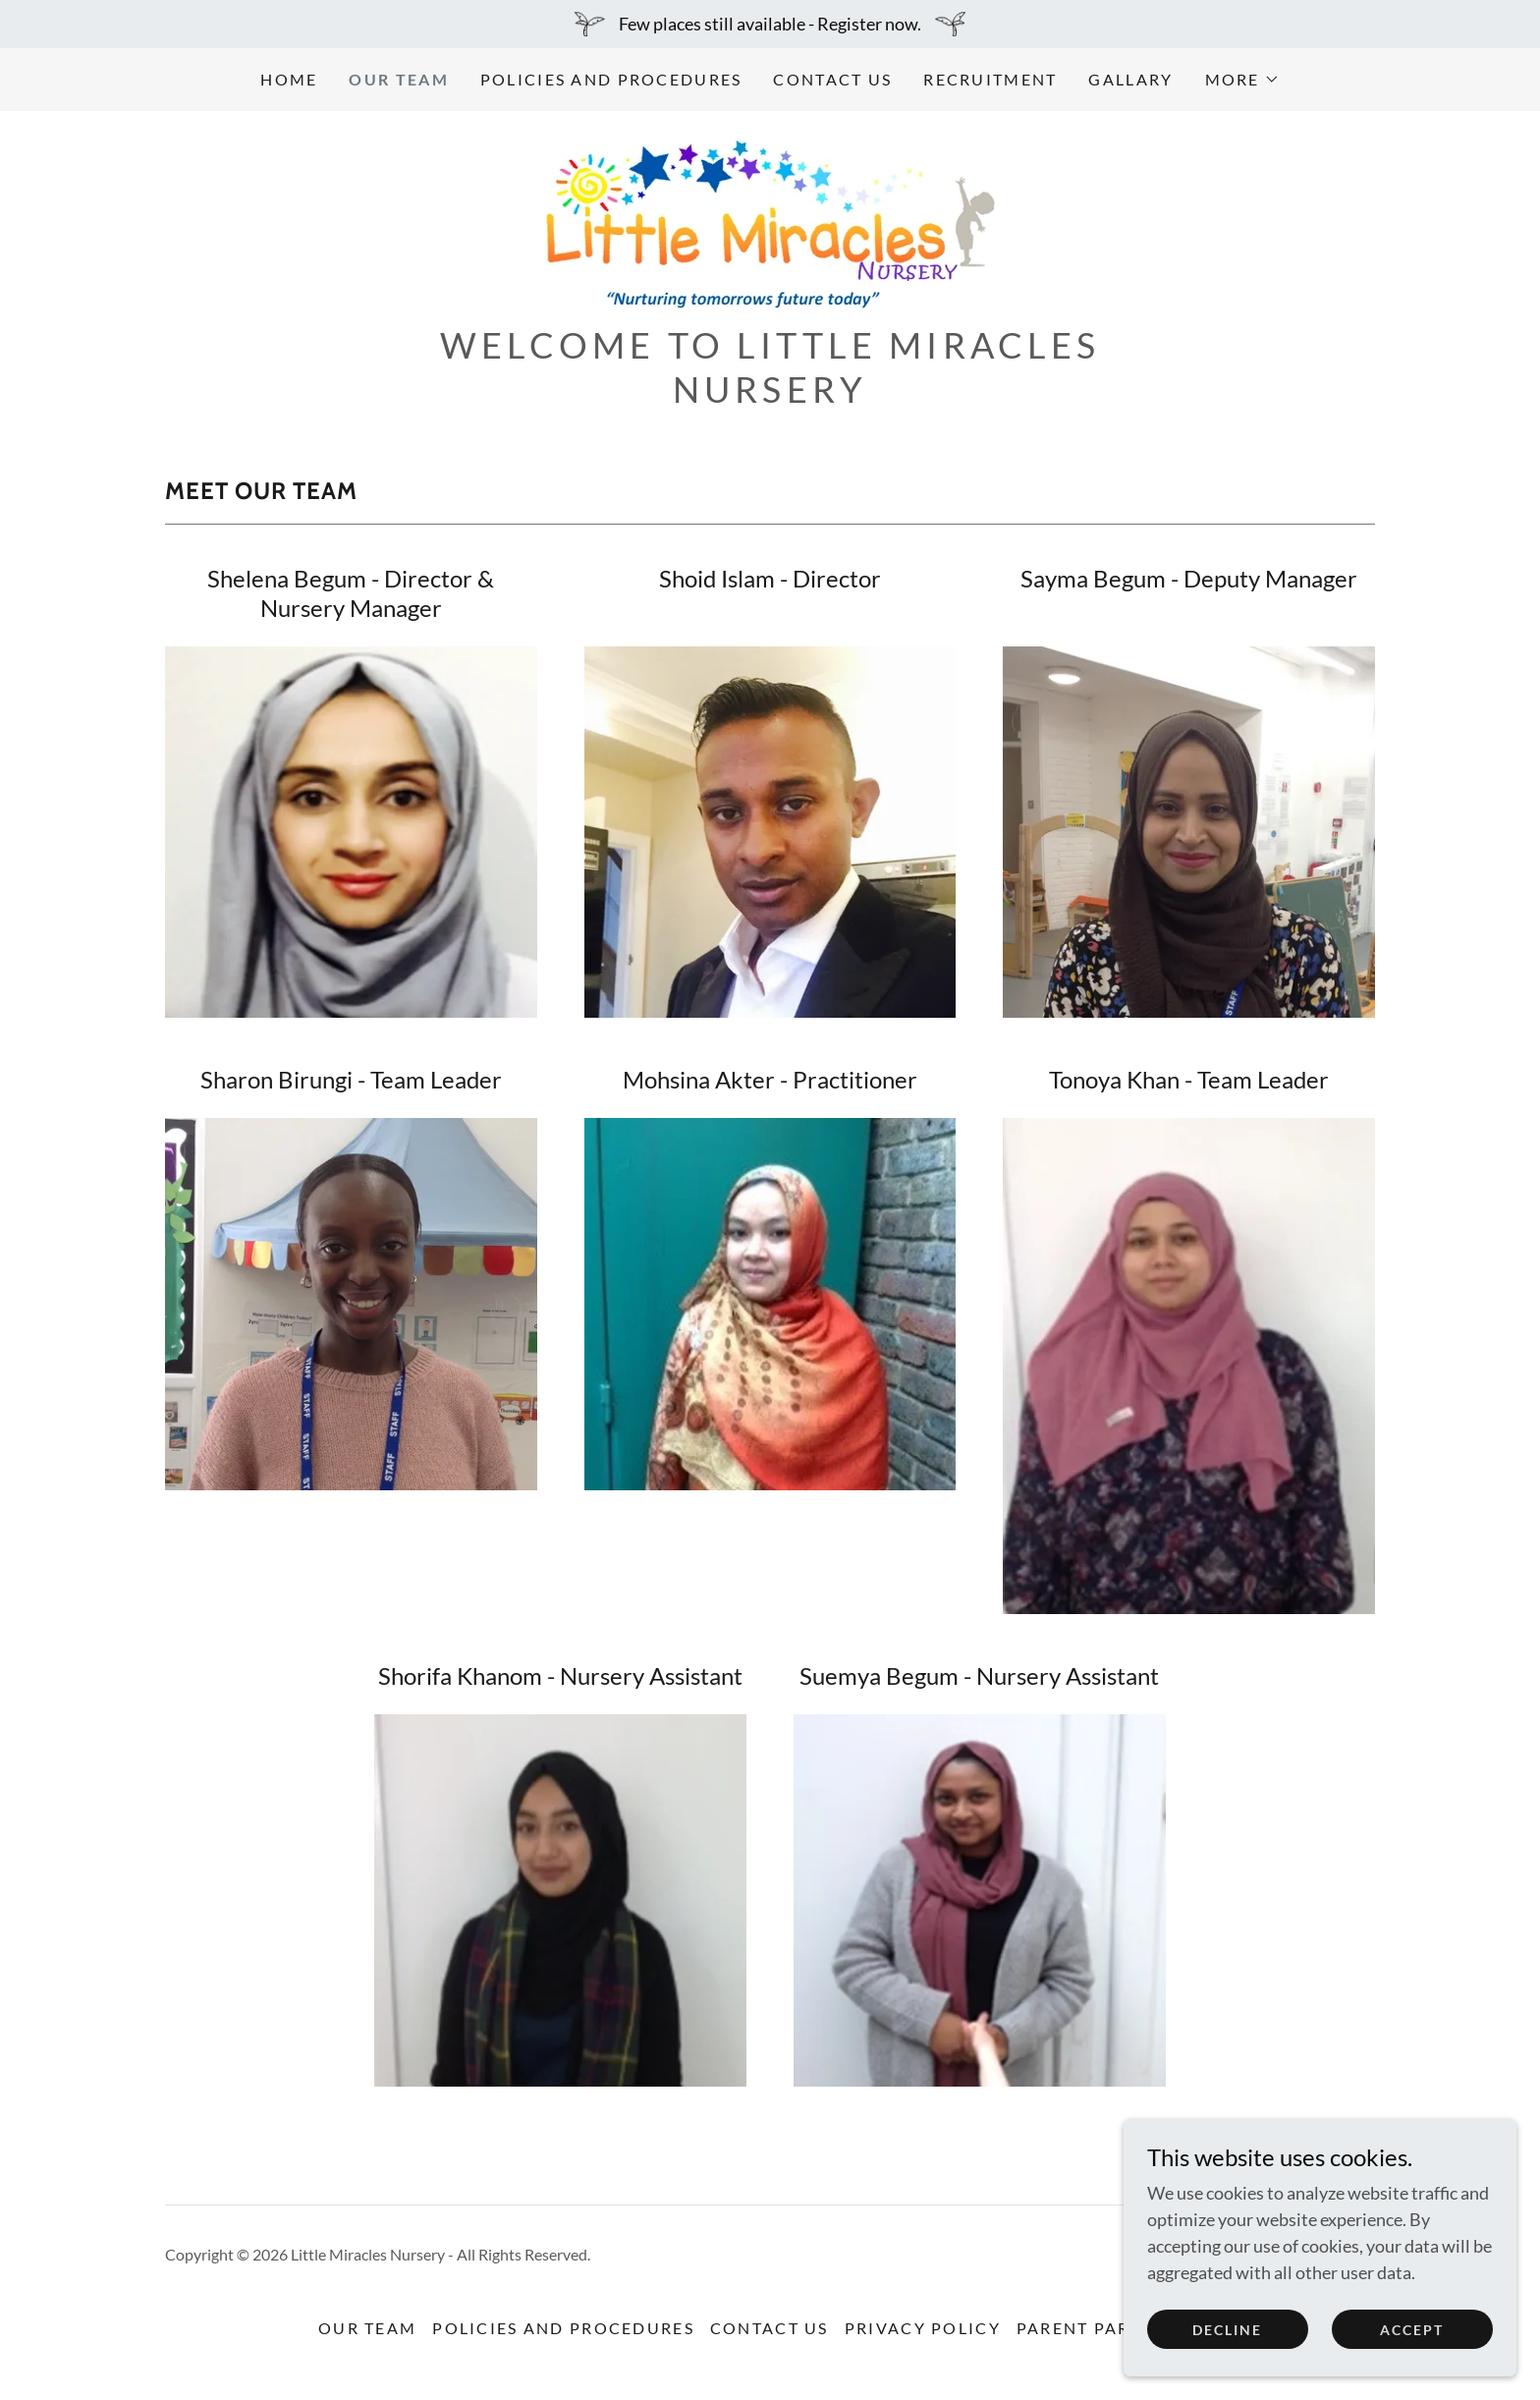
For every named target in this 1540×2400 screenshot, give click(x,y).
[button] (1242, 79)
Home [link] (288, 79)
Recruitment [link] (990, 79)
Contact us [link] (832, 79)
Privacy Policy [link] (923, 2327)
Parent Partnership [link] (1119, 2327)
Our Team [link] (398, 79)
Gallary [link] (1130, 79)
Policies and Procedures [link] (611, 79)
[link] (770, 223)
